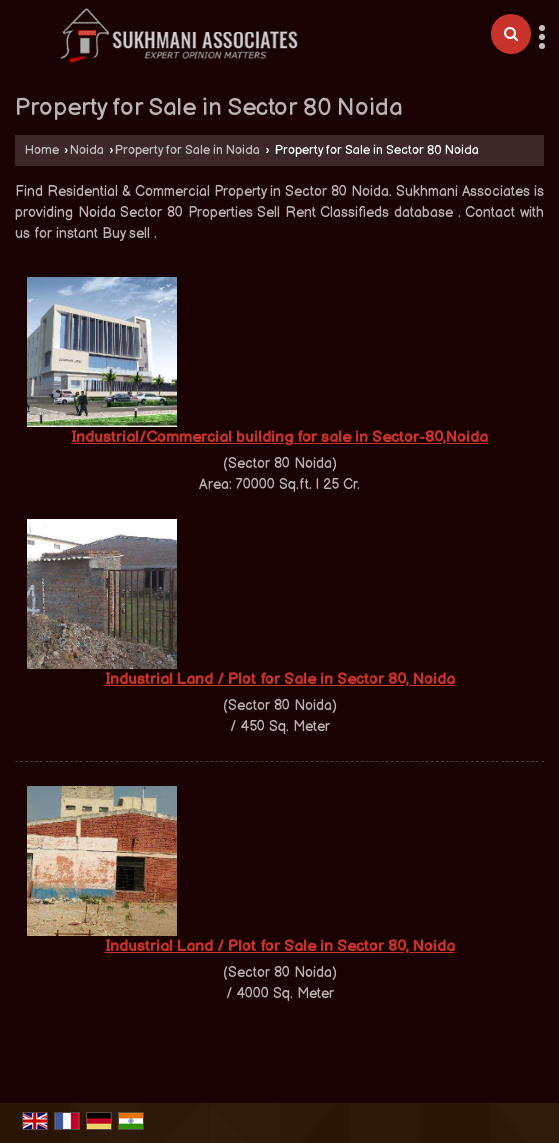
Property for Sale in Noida (187, 150)
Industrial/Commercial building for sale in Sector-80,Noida (279, 437)
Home (42, 150)
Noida (87, 150)
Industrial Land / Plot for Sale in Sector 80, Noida (280, 679)
